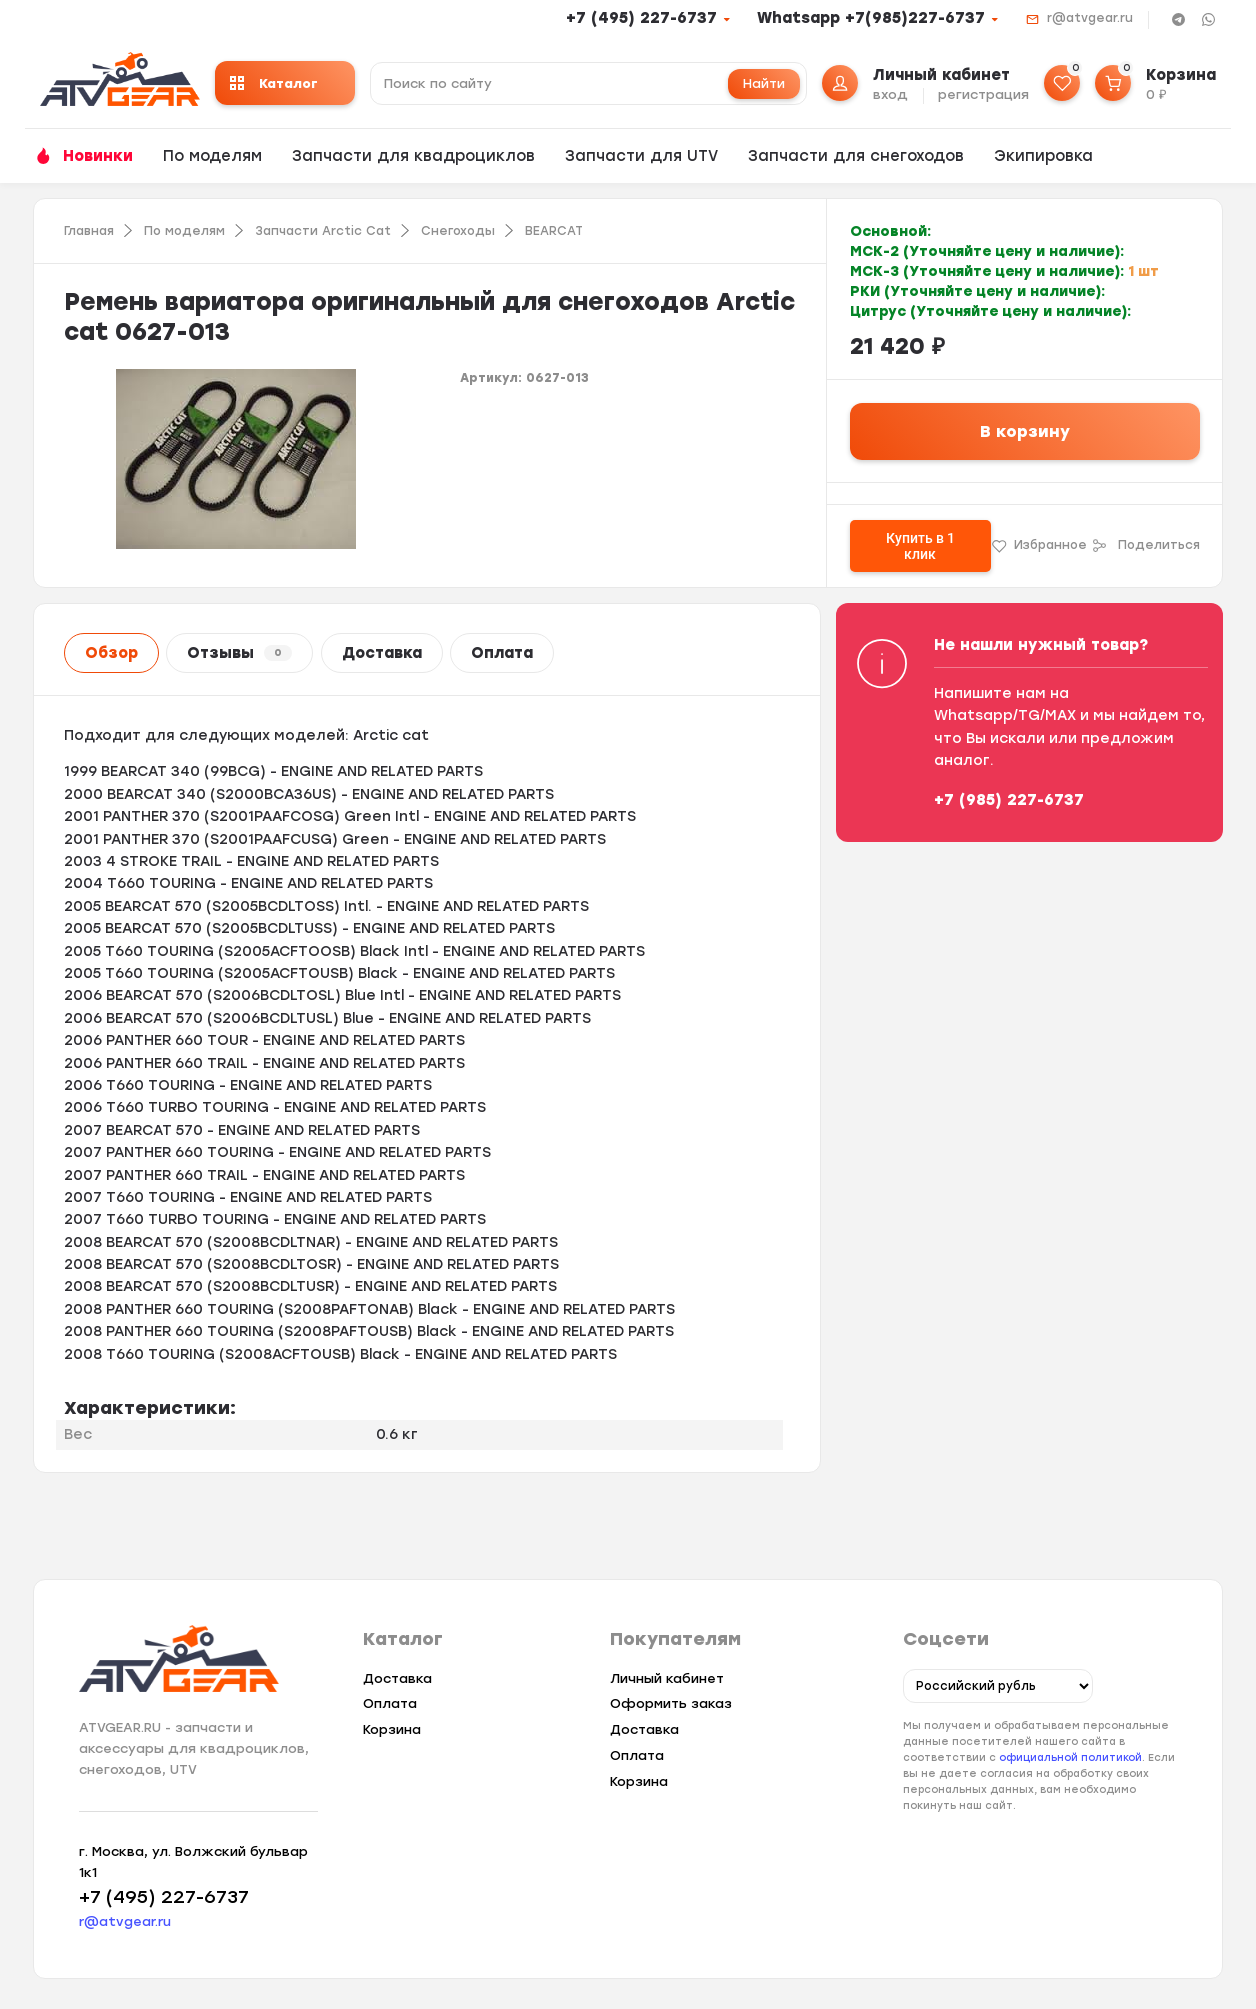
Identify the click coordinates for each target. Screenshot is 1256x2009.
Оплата (502, 653)
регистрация (983, 94)
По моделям (212, 156)
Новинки (98, 156)
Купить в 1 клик (920, 546)
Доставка (382, 653)
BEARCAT (554, 231)
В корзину (1025, 431)
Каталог (274, 83)
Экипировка (1043, 156)
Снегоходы (458, 231)
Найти (764, 83)
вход (890, 94)
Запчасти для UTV (641, 156)
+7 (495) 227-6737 (641, 18)
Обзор (111, 653)
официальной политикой (1070, 1758)
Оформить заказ (671, 1703)
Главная (89, 231)
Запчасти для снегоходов (856, 156)
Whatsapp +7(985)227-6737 (871, 18)
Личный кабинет (667, 1678)
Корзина (392, 1729)
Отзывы (239, 653)
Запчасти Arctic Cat (323, 231)
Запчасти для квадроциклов (413, 156)
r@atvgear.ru (1090, 18)
